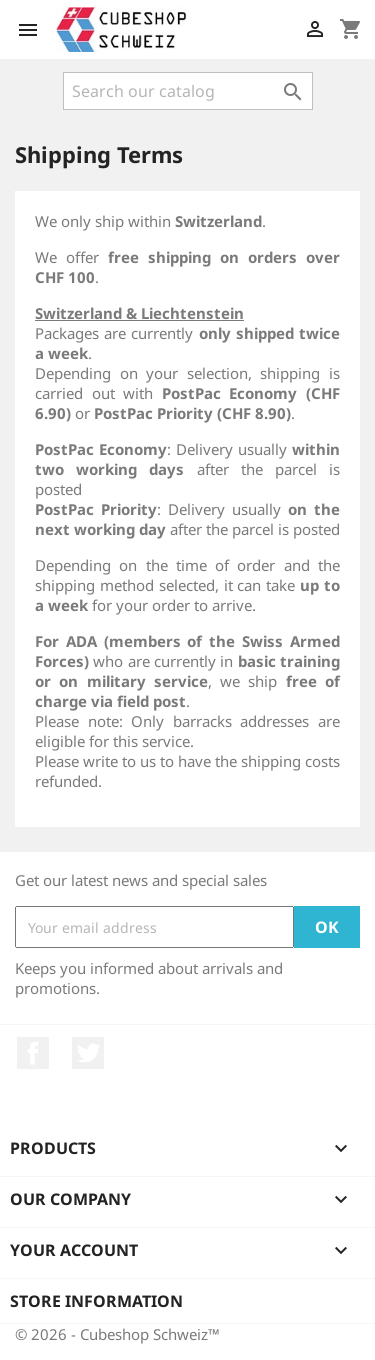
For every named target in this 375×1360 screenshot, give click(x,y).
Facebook (33, 1053)
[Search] (188, 91)
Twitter (88, 1053)
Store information (96, 1301)
